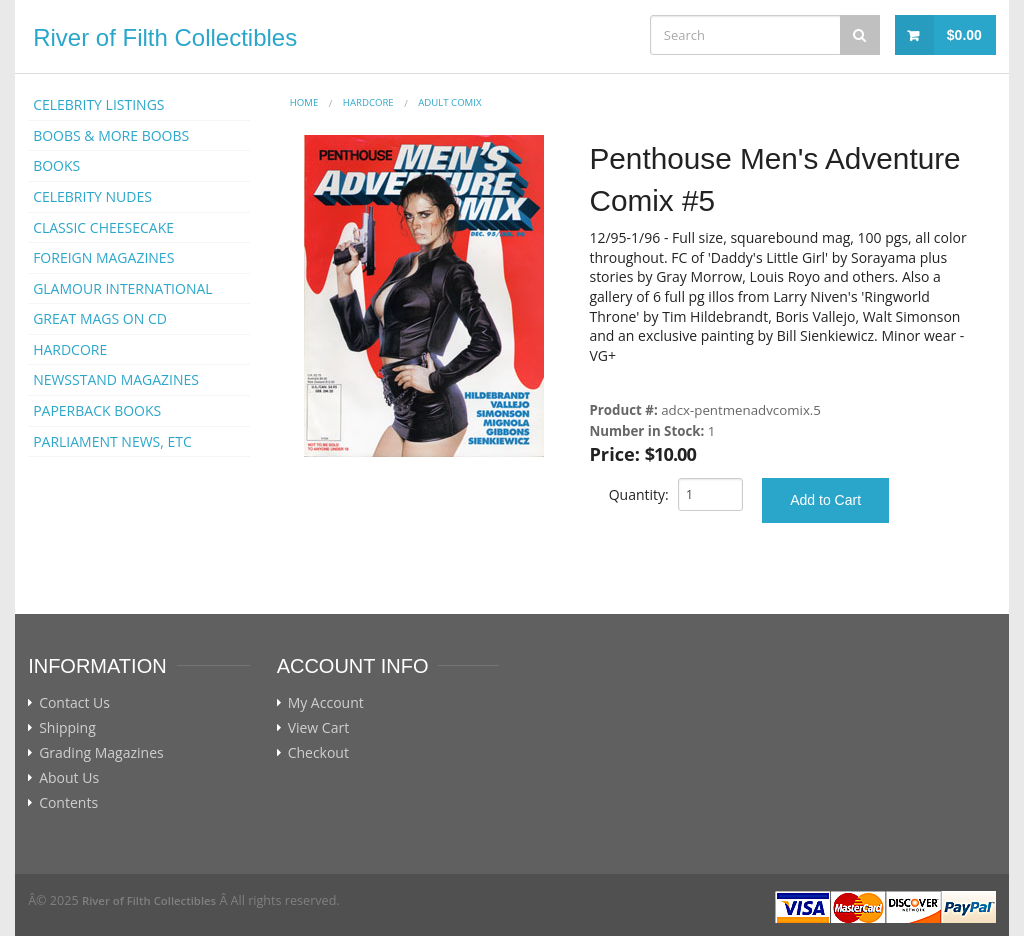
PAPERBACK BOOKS (97, 410)
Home (304, 102)
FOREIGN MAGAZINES (103, 257)
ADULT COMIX (449, 102)
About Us (69, 778)
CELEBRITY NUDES (92, 196)
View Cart (319, 728)
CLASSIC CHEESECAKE (103, 227)
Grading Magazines (101, 753)
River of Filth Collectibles (165, 37)
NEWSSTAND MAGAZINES (116, 379)
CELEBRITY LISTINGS (98, 104)
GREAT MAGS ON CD (100, 318)
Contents (68, 803)
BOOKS (56, 165)
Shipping (67, 728)
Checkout (318, 753)
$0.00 (964, 35)
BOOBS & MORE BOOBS (111, 135)
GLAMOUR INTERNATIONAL (123, 288)
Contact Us (74, 703)
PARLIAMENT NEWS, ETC (112, 441)
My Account (326, 703)
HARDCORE (70, 349)
